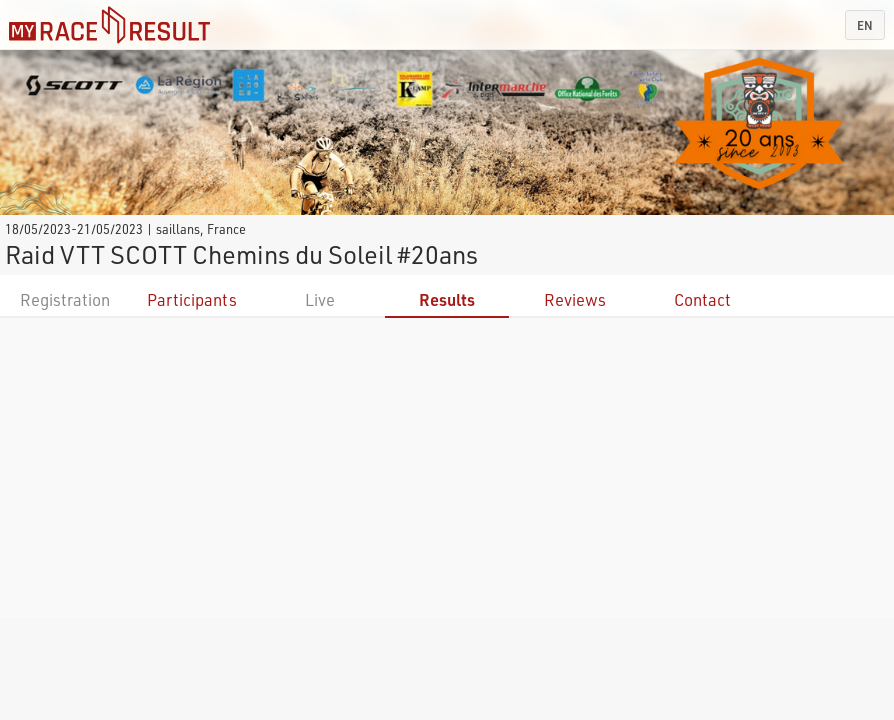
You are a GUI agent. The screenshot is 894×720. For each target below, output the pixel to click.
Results (447, 299)
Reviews (575, 299)
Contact (702, 299)
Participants (192, 299)
